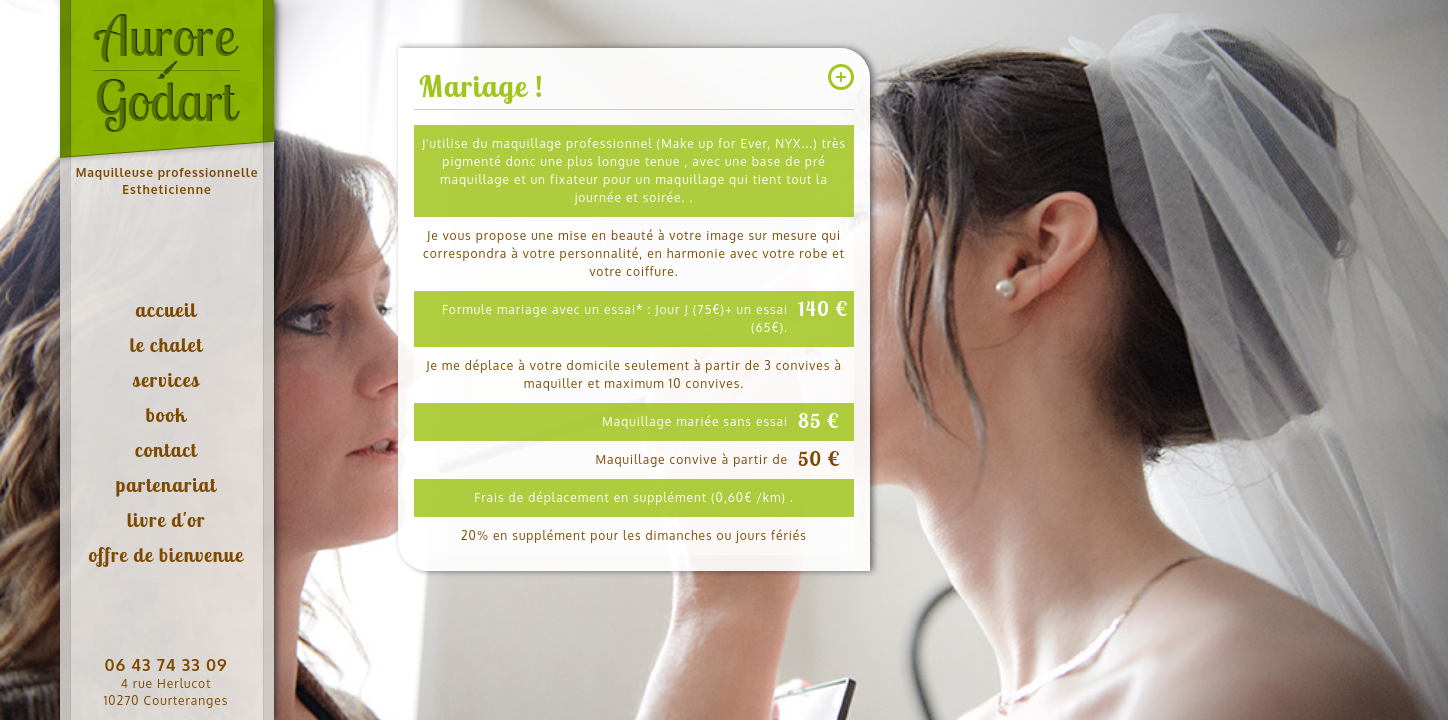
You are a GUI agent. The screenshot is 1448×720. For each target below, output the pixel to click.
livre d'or (166, 519)
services (165, 379)
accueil (165, 309)
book (166, 414)
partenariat (166, 484)
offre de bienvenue (165, 554)
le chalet (166, 344)
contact (166, 449)
